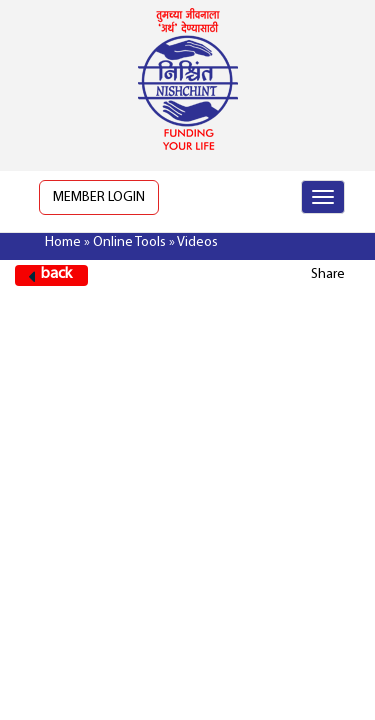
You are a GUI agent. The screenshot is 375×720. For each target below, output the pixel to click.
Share (328, 274)
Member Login (99, 197)
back (56, 274)
